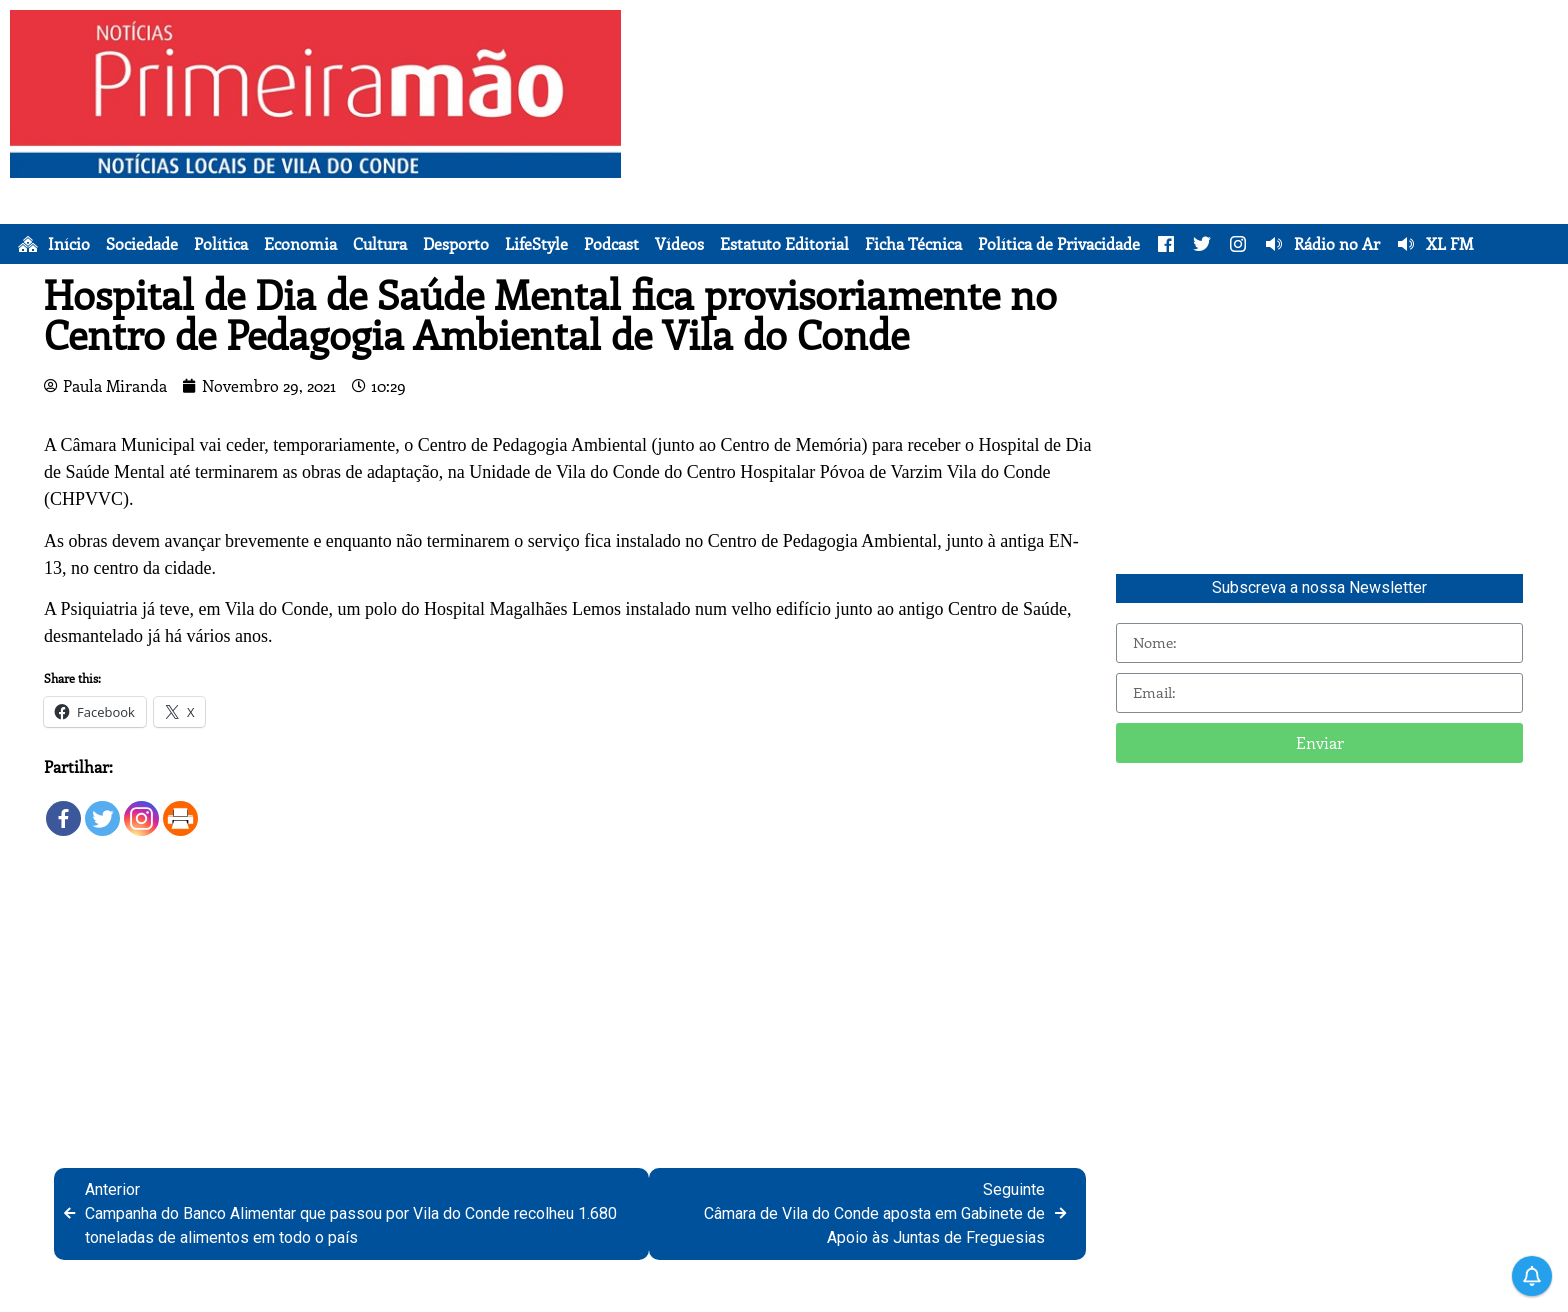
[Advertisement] (1099, 150)
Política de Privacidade (1059, 244)
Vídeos (679, 244)
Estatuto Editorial (784, 244)
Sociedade (142, 244)
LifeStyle (536, 244)
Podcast (611, 244)
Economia (300, 244)
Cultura (380, 244)
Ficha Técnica (913, 244)
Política (221, 244)
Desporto (456, 244)
